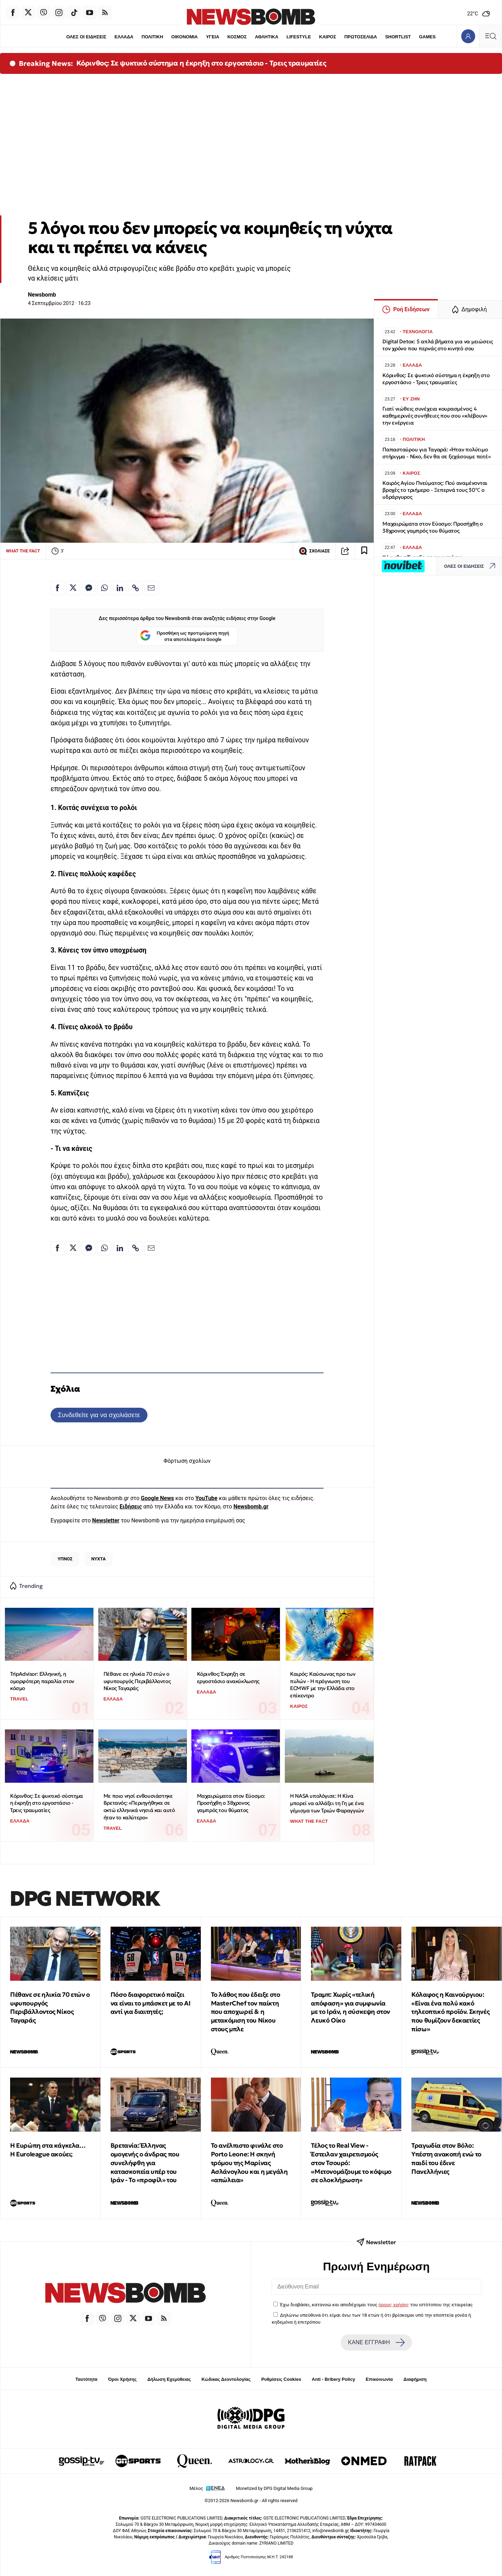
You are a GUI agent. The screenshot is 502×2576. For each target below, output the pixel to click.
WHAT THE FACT (23, 550)
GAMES (427, 36)
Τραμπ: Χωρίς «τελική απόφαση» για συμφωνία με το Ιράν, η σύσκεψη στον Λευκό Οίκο (350, 2007)
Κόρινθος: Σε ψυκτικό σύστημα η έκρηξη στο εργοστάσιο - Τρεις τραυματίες (201, 63)
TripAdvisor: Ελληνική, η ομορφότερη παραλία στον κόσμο (42, 1681)
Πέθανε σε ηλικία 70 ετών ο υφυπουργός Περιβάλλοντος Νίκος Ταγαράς (137, 1681)
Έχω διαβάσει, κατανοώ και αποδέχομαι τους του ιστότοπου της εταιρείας (376, 2304)
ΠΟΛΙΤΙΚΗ (152, 36)
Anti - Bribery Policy (333, 2379)
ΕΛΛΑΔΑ (124, 36)
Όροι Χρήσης (122, 2379)
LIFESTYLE (299, 36)
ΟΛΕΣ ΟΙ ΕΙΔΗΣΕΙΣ (86, 36)
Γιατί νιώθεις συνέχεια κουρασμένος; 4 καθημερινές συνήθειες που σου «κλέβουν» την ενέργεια (434, 415)
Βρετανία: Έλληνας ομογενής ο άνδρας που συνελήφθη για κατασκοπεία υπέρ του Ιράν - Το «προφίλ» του (145, 2162)
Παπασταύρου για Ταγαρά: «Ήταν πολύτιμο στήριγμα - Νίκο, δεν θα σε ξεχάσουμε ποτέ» (436, 453)
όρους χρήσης (394, 2304)
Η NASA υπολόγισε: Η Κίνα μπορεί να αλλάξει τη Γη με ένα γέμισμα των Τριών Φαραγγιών (327, 1803)
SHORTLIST (398, 36)
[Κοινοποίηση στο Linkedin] (120, 588)
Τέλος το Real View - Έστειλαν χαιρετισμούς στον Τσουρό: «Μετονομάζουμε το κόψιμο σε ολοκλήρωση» (351, 2162)
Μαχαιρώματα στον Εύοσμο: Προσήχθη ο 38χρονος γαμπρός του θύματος (231, 1803)
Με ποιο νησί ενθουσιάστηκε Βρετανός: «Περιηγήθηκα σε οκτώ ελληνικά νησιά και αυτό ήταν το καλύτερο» (139, 1807)
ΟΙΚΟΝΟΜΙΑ (184, 36)
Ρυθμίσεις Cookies (281, 2379)
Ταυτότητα (86, 2379)
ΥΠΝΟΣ (65, 1558)
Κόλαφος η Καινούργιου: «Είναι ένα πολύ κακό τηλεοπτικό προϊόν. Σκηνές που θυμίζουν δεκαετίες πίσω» (450, 2011)
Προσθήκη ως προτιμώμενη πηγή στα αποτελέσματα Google (184, 636)
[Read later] (364, 551)
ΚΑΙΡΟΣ (327, 36)
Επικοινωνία (379, 2379)
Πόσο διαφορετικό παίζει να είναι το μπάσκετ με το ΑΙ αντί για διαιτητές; (151, 2003)
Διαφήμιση (415, 2379)
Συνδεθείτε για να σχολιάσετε (99, 1415)
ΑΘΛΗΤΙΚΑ (266, 36)
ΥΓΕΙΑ (212, 36)
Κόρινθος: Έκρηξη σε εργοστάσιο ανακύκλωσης (228, 1677)
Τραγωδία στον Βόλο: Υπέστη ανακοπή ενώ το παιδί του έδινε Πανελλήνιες (446, 2158)
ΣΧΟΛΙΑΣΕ (314, 551)
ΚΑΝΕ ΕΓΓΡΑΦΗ (376, 2342)
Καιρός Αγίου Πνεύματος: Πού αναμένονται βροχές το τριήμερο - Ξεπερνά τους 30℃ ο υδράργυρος (434, 490)
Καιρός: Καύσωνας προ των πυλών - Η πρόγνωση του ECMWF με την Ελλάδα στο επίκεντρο (322, 1685)
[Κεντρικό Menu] (490, 36)
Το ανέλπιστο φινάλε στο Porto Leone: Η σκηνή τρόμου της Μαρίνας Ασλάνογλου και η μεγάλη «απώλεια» (249, 2162)
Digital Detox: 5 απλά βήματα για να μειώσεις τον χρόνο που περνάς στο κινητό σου (437, 345)
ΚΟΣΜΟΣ (236, 36)
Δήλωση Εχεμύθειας (169, 2379)
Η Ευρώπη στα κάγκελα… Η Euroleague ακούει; (48, 2149)
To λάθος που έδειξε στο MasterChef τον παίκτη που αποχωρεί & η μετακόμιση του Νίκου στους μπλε (245, 2011)
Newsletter (105, 1520)
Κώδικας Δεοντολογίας (226, 2379)
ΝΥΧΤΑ (98, 1558)
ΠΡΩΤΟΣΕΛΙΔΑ (360, 36)
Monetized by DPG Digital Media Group (274, 2488)
